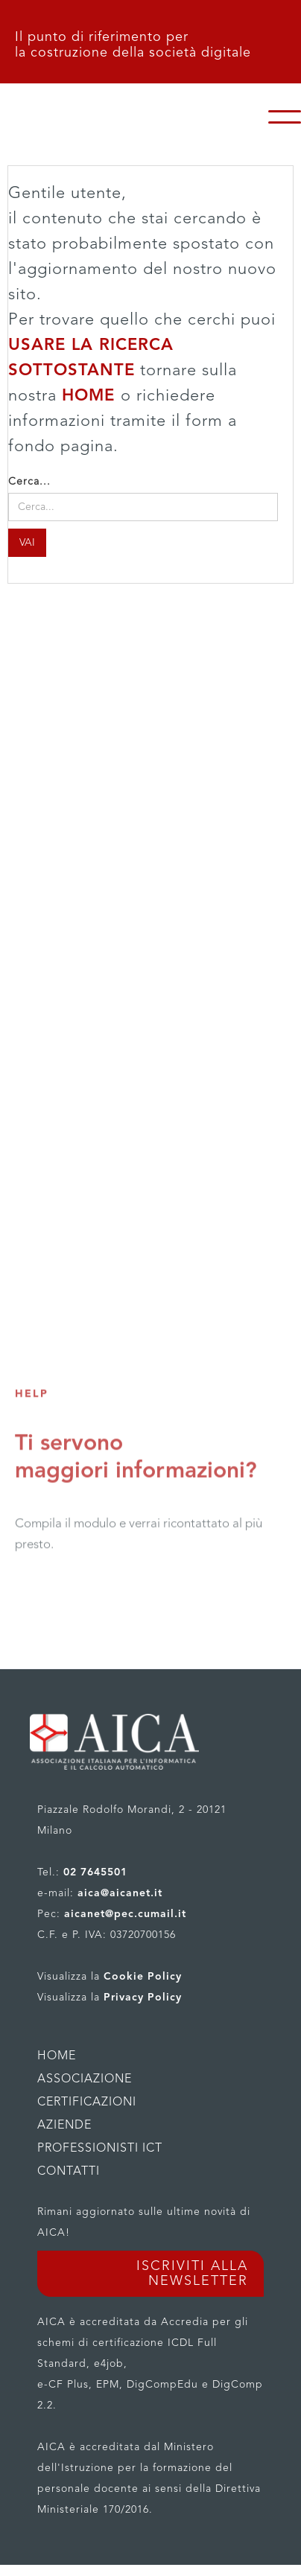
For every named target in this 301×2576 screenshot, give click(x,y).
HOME (91, 396)
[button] (284, 117)
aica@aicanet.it (119, 1893)
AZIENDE (64, 2126)
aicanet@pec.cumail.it (125, 1914)
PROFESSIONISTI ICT (99, 2149)
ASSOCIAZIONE (84, 2079)
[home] (141, 116)
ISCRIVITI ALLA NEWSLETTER (192, 2274)
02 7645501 (95, 1872)
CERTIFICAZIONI (86, 2102)
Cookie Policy (143, 1976)
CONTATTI (68, 2172)
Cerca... (29, 481)
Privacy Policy (143, 1997)
